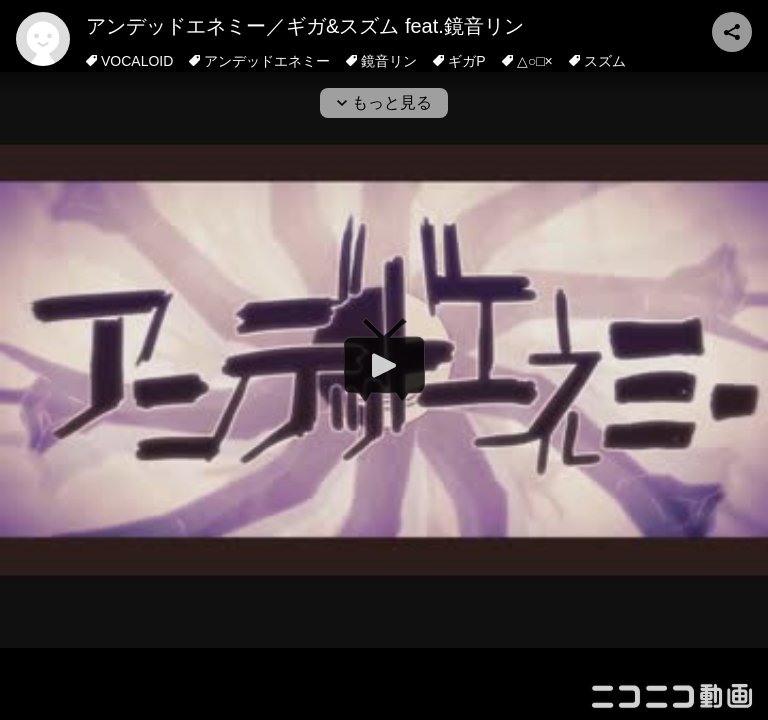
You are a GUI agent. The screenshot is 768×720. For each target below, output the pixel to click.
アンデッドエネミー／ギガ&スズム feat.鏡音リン (305, 26)
